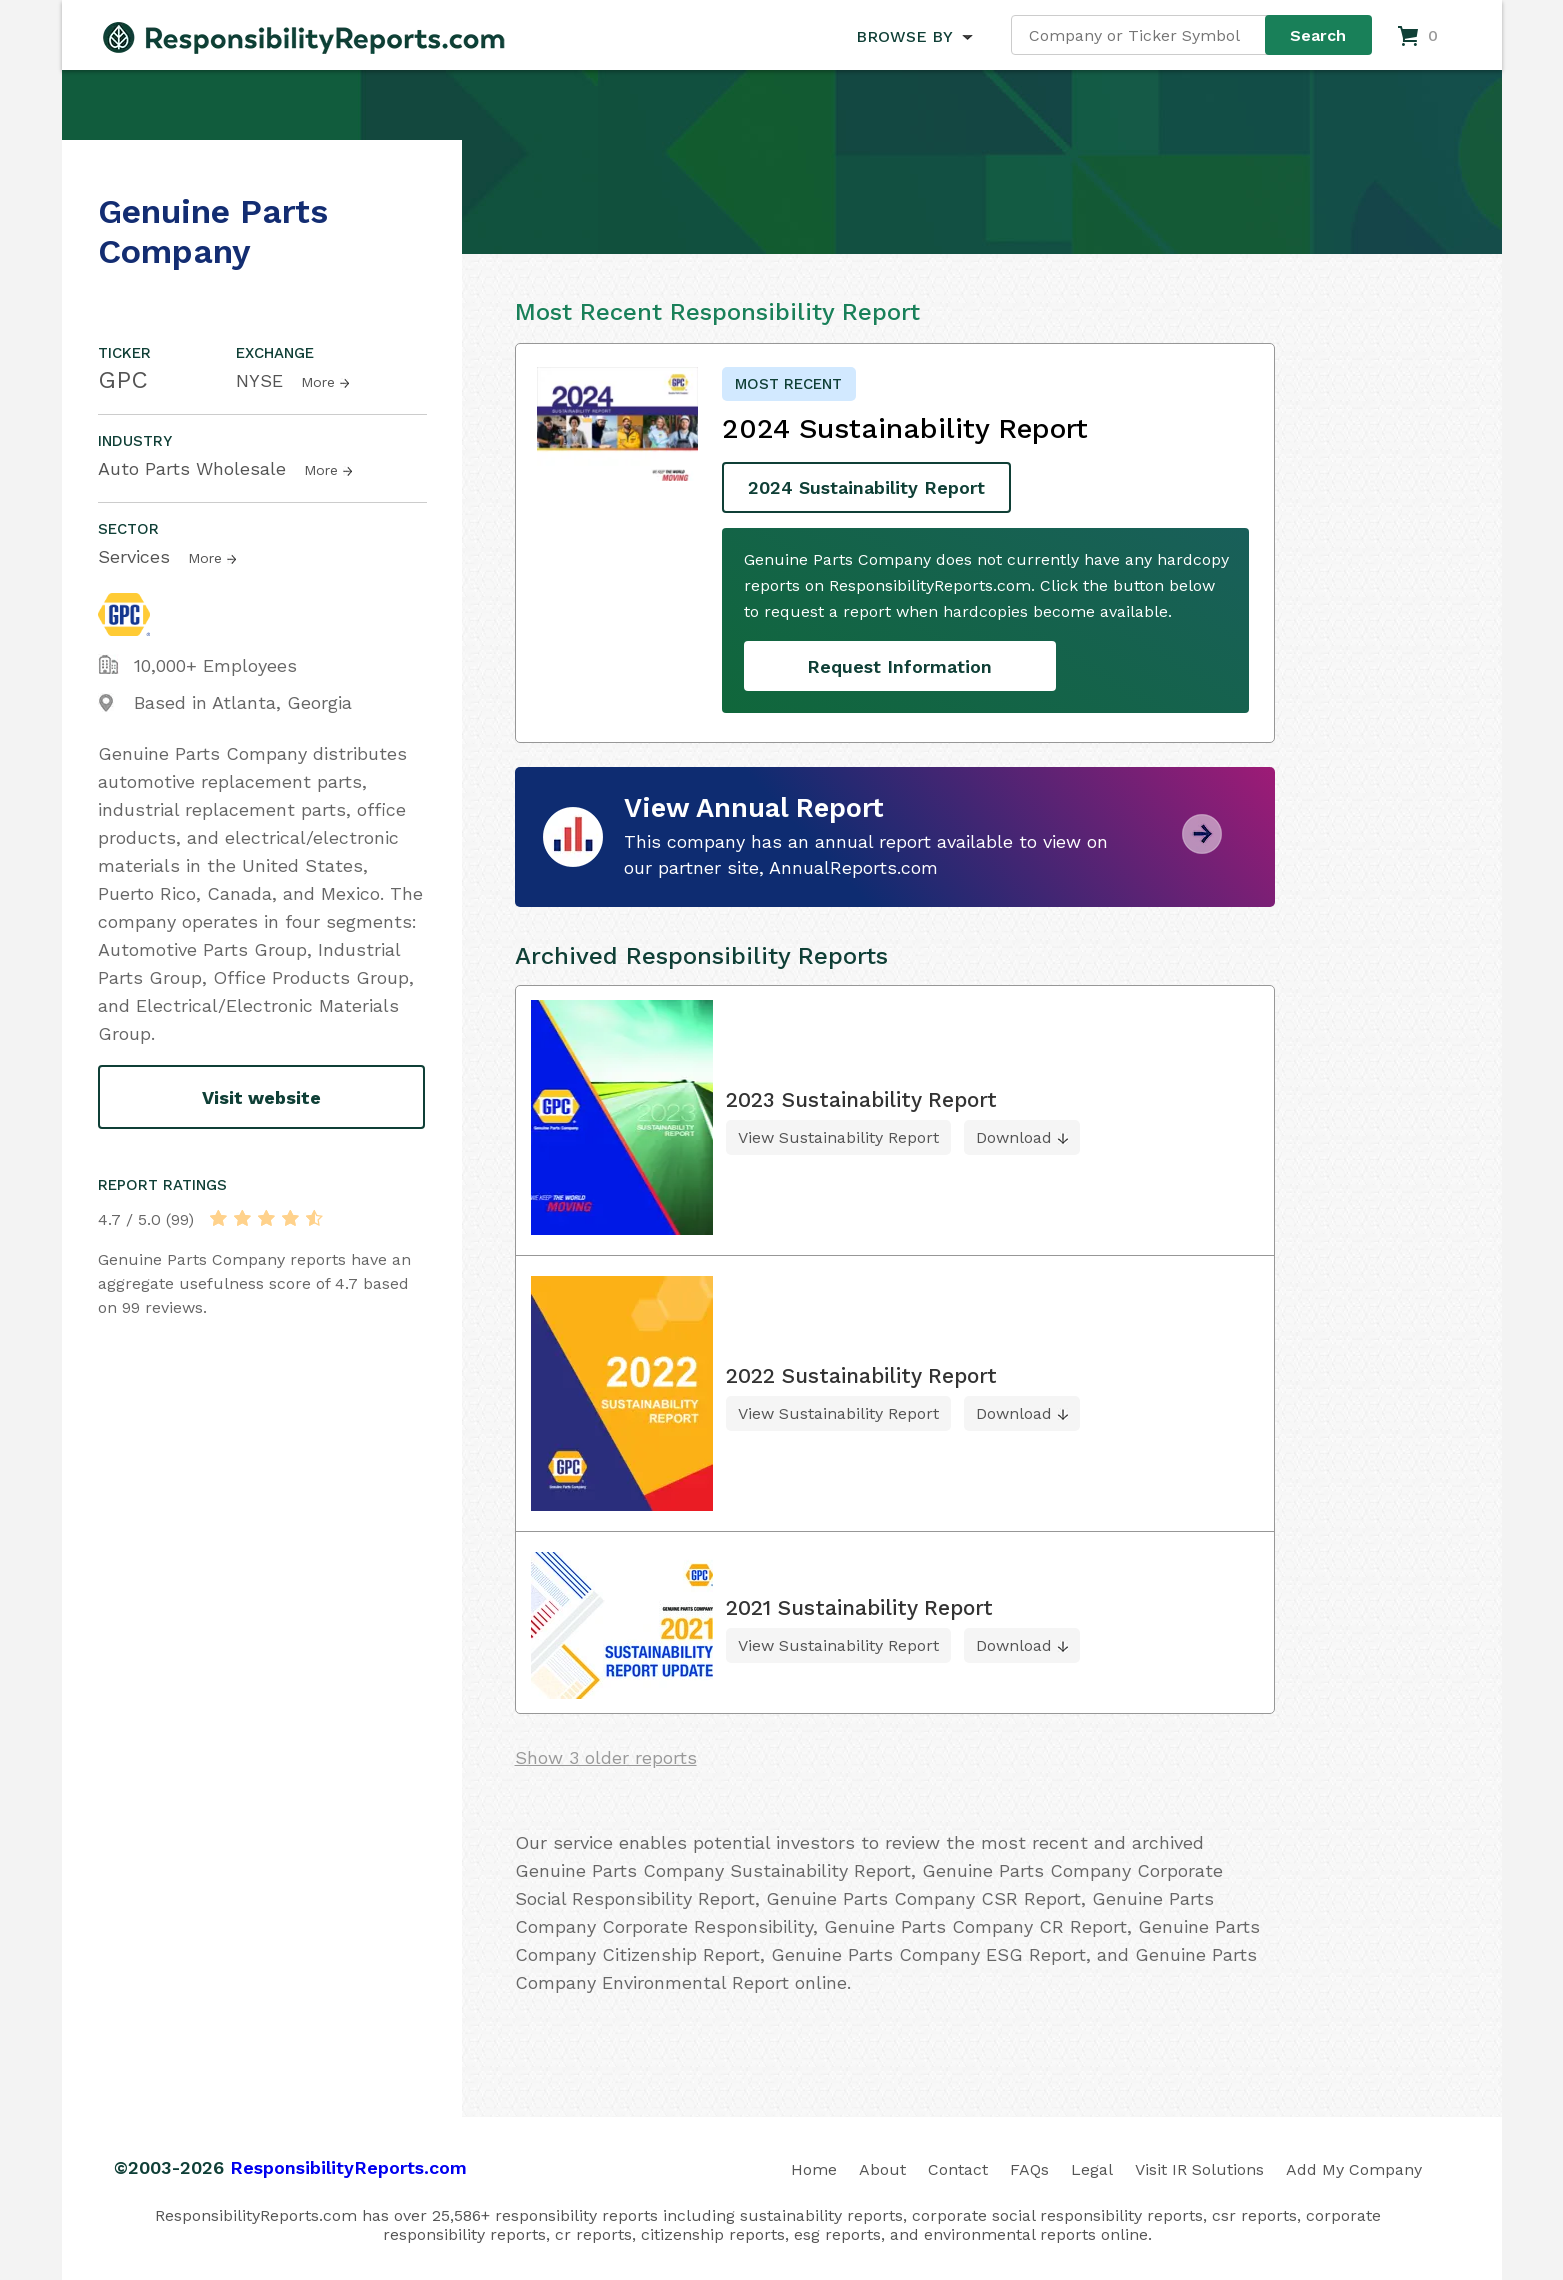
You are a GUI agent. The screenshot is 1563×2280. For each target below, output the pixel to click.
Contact (958, 2169)
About (882, 2169)
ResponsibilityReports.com (348, 2167)
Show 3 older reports (606, 1757)
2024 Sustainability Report (866, 487)
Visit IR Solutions (1199, 2169)
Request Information (899, 666)
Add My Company (1354, 2169)
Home (814, 2169)
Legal (1092, 2169)
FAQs (1029, 2169)
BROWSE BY (904, 36)
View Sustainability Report (838, 1137)
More (318, 382)
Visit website (261, 1097)
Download (1014, 1137)
